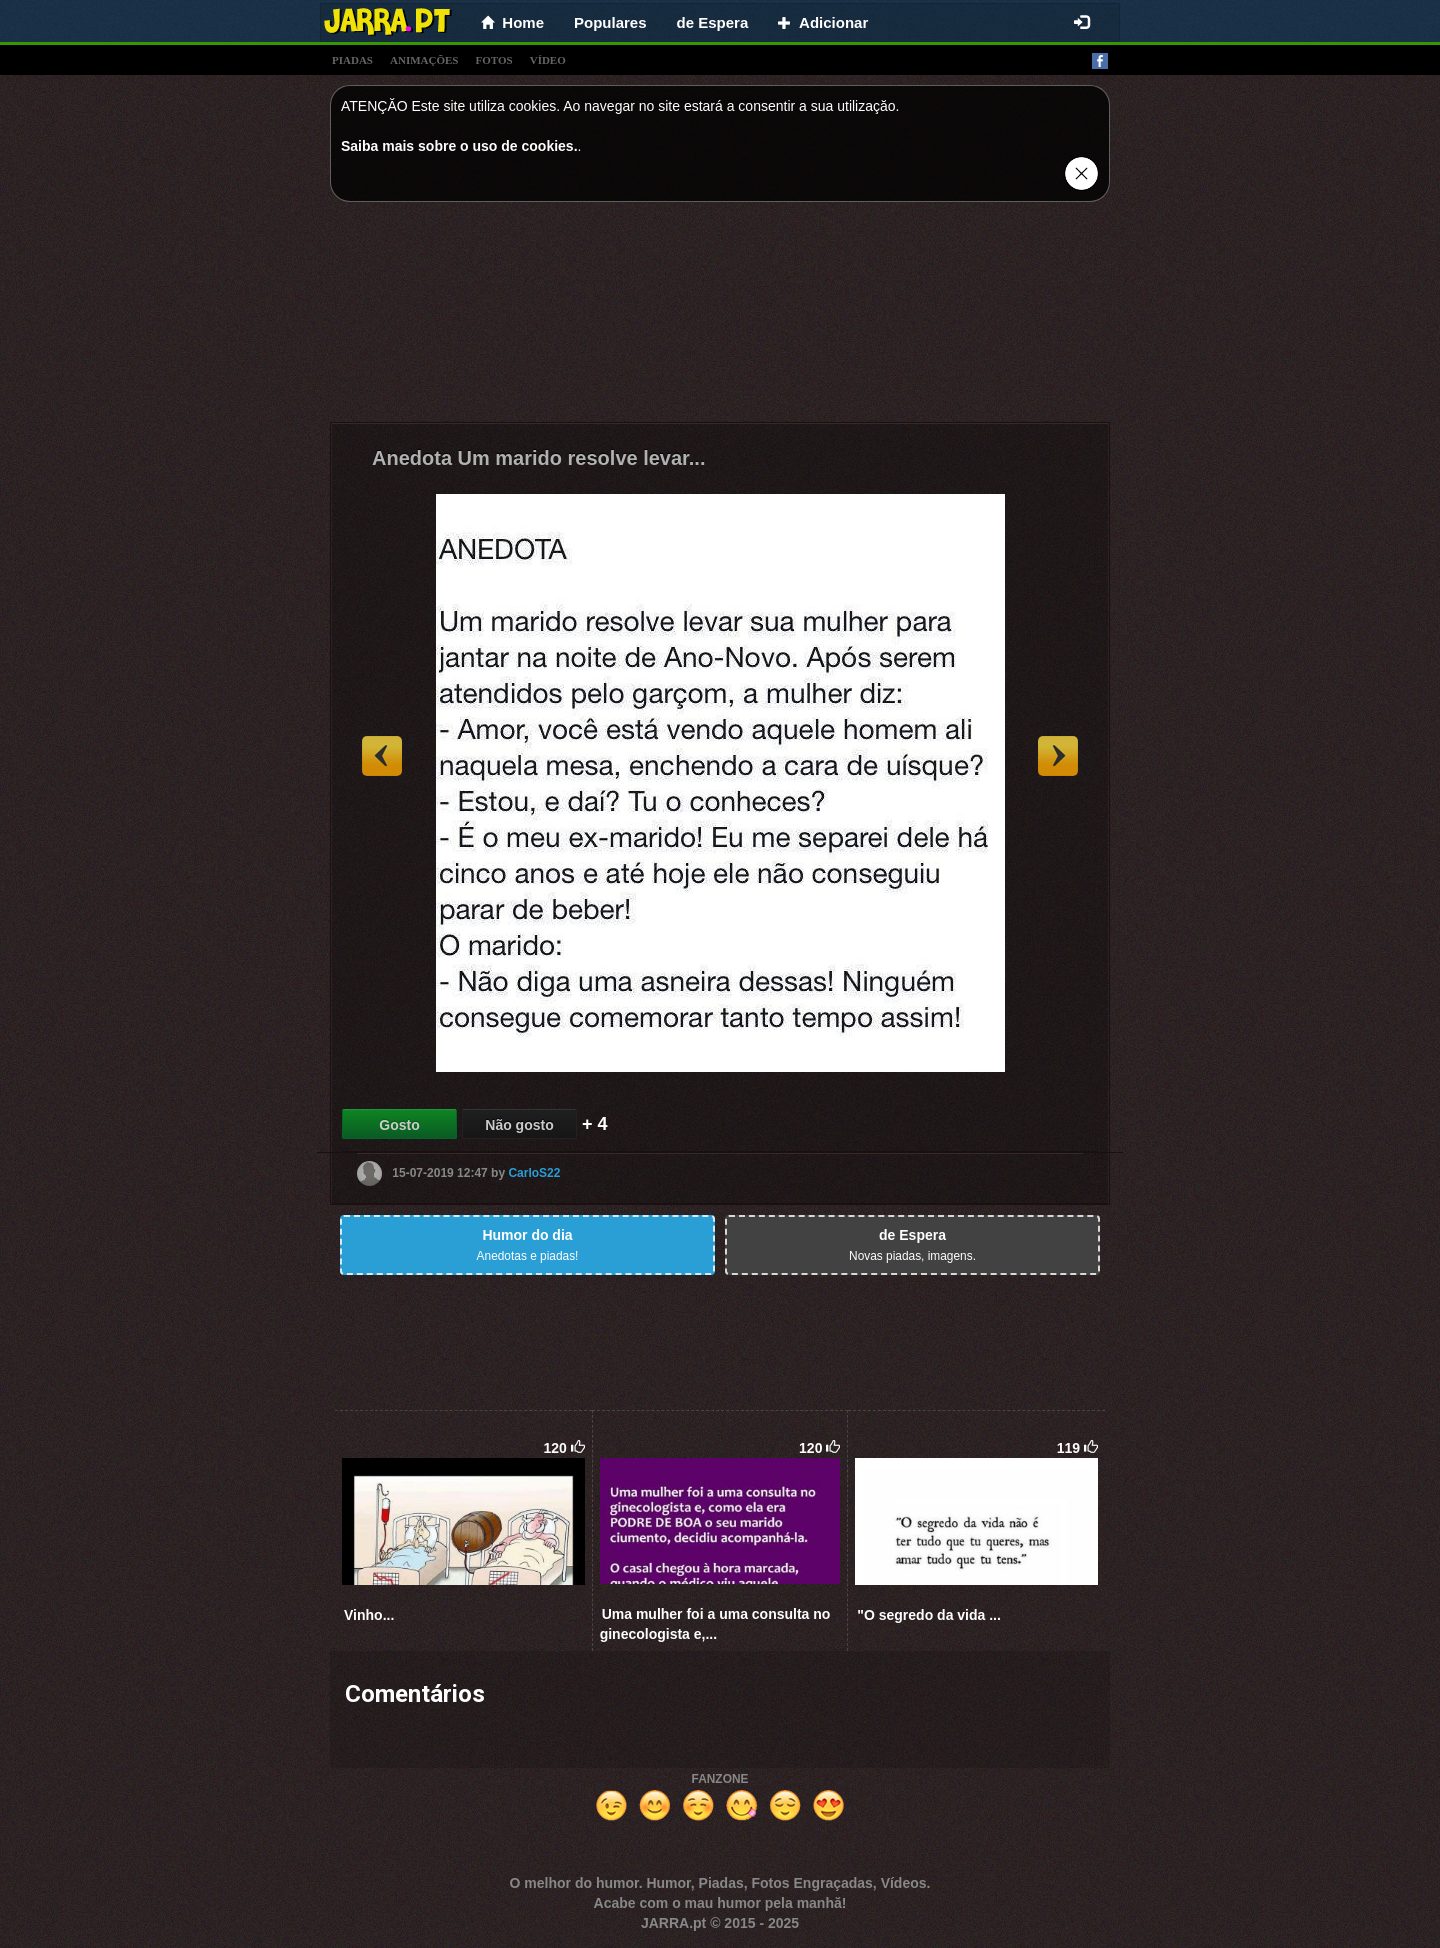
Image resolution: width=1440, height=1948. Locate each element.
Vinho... (369, 1615)
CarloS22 (534, 1173)
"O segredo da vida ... (929, 1615)
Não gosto (519, 1125)
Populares (610, 22)
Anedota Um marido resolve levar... (538, 458)
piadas (352, 60)
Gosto (399, 1125)
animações (424, 60)
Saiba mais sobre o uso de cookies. (459, 146)
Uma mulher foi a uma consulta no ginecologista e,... (715, 1624)
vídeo (548, 60)
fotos (494, 60)
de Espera (713, 22)
